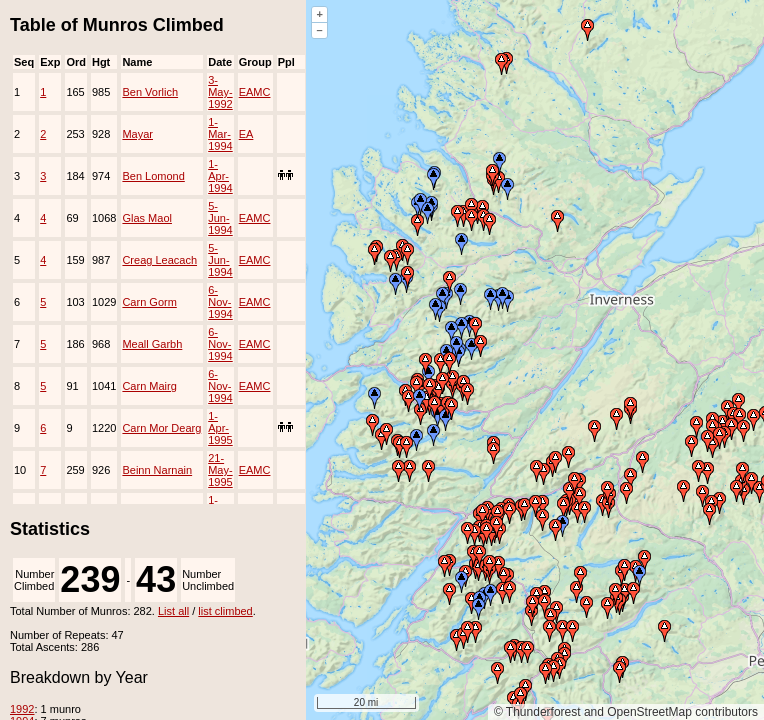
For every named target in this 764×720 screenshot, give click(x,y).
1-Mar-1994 (220, 134)
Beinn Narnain (157, 470)
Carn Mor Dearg (161, 428)
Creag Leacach (159, 260)
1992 (22, 709)
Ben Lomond (153, 176)
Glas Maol (147, 218)
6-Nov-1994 (220, 302)
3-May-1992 (220, 92)
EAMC (255, 92)
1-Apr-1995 (220, 428)
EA (246, 134)
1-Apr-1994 (220, 176)
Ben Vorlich (150, 92)
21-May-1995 (220, 470)
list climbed (225, 611)
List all (173, 611)
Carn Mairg (149, 386)
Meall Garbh (152, 344)
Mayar (137, 134)
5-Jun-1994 (220, 218)
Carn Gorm (149, 302)
